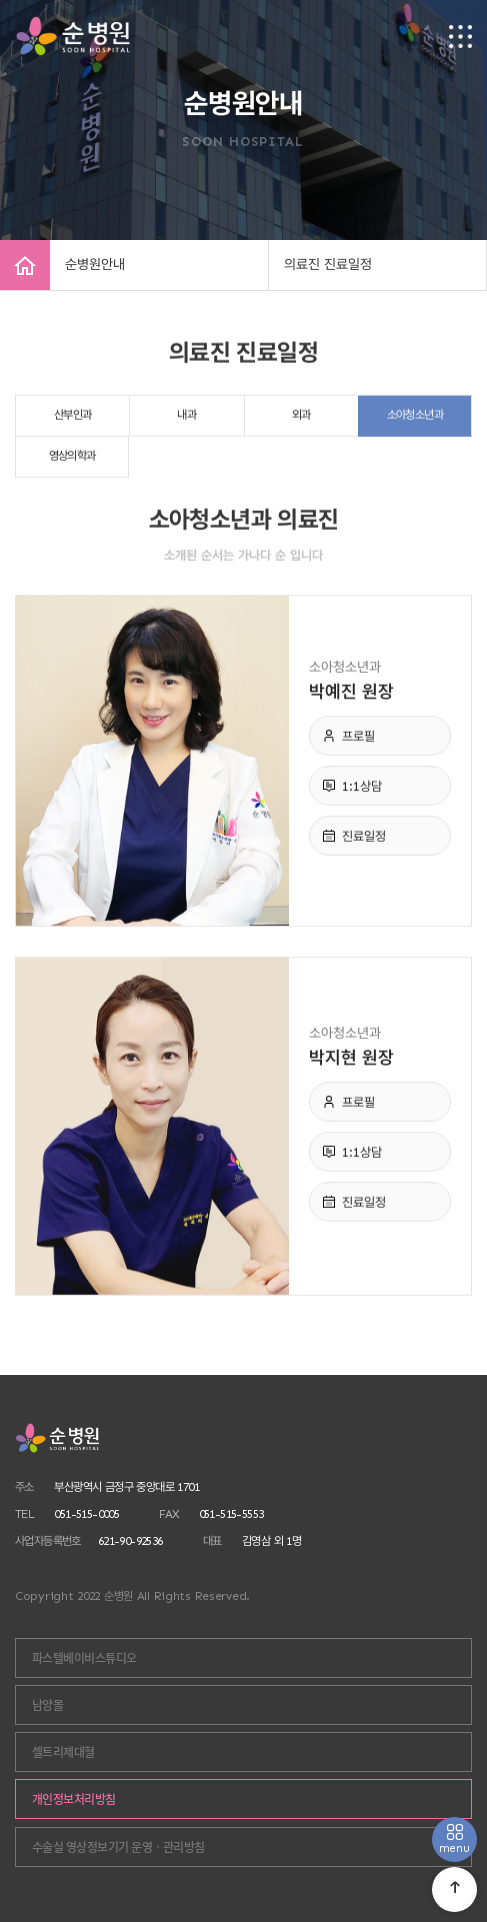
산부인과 (73, 420)
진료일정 (364, 841)
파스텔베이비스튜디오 (84, 1658)
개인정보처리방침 (74, 1799)
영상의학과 (72, 461)
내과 (186, 420)
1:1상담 (362, 791)
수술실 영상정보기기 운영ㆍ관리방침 (118, 1847)
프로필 (358, 741)
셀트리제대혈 (63, 1752)
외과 (301, 420)
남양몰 (47, 1705)
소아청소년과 (415, 420)
